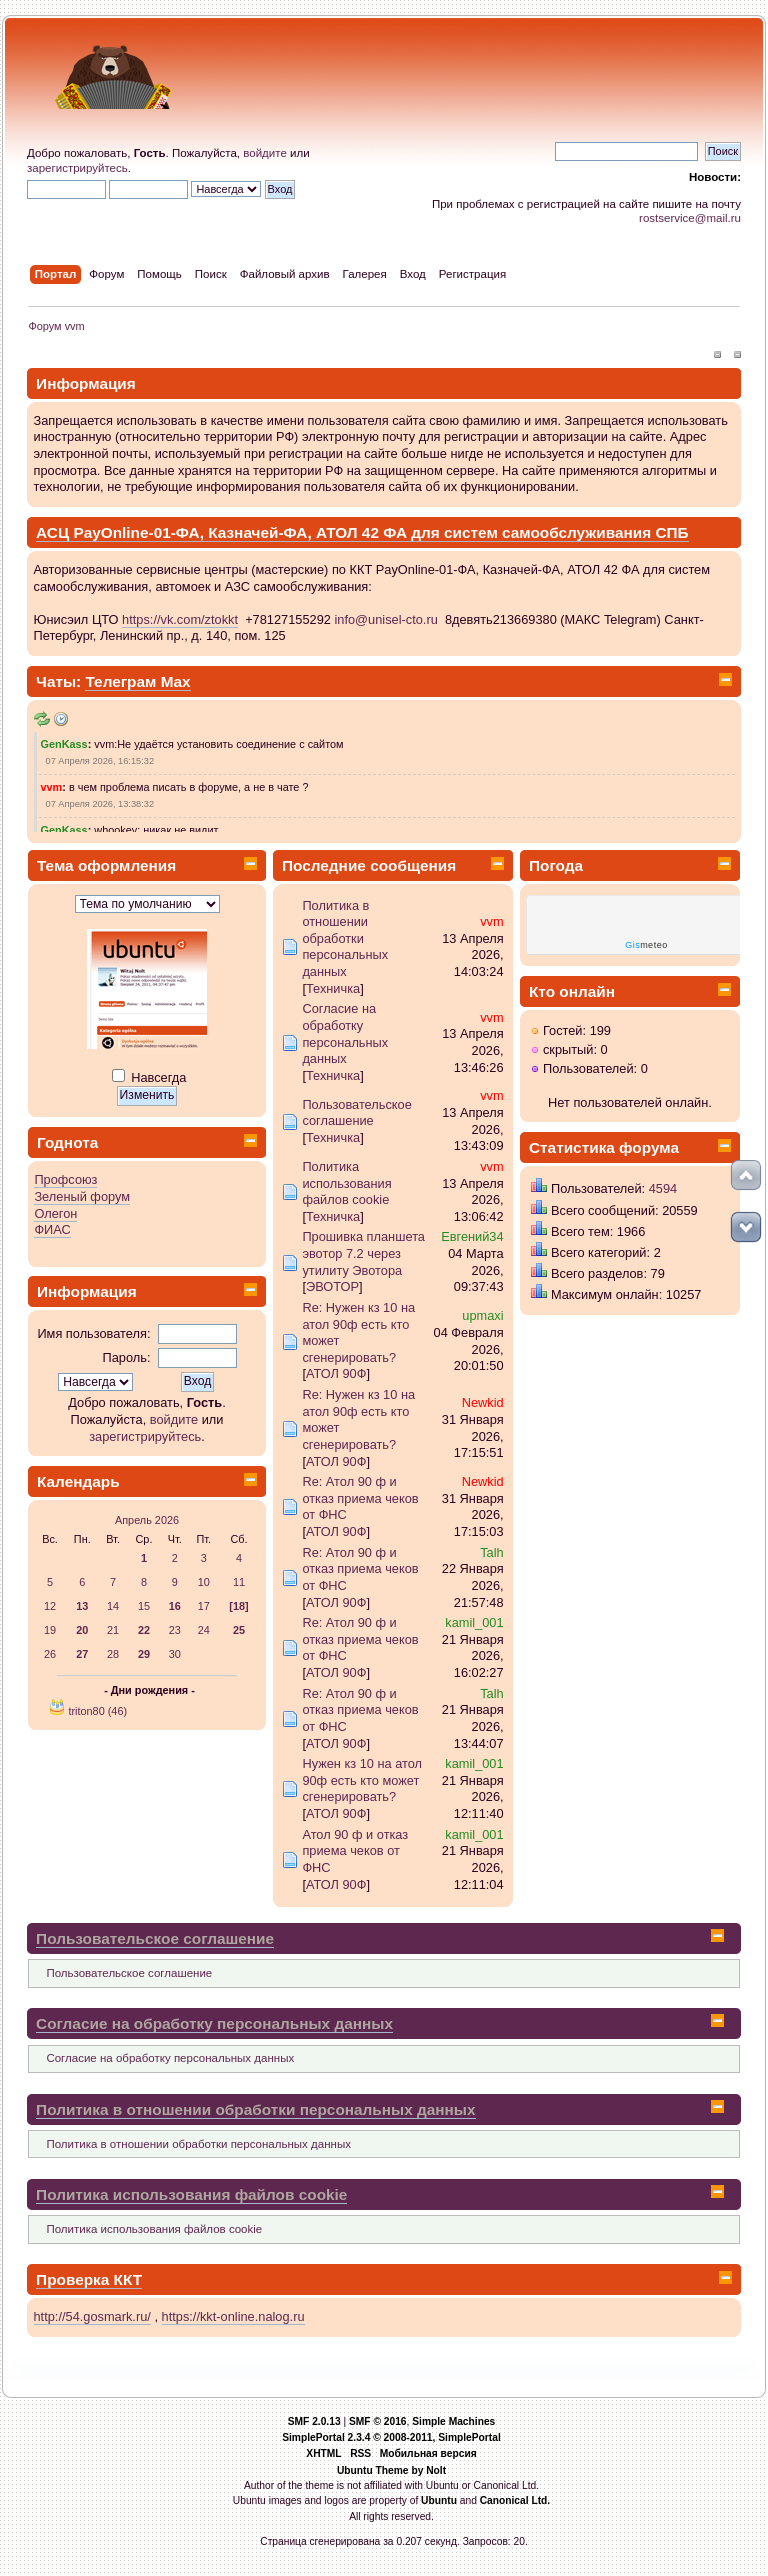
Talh (491, 1552)
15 (144, 1606)
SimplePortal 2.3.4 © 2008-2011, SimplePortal (391, 2437)
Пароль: (127, 1357)
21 (113, 1630)
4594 (663, 1188)
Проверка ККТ (89, 2279)
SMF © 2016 (378, 2421)
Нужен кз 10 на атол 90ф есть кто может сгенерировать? (362, 1780)
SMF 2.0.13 (314, 2421)
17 (204, 1606)
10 (204, 1582)
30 (175, 1654)
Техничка (333, 988)
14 (113, 1606)
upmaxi (482, 1315)
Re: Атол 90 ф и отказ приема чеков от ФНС (360, 1498)
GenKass (64, 744)
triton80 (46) (97, 1711)
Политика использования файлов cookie (346, 1183)
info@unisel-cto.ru (385, 619)
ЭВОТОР (332, 1286)
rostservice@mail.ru (690, 218)
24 (204, 1630)
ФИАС (52, 1229)
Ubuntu (439, 2500)
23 (175, 1630)
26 (50, 1654)
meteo (646, 945)
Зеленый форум (82, 1196)
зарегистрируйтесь (77, 168)
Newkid (483, 1402)
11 (239, 1582)
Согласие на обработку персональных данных (345, 1033)
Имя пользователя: (93, 1333)
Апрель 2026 (147, 1520)
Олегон (55, 1213)
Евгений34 (472, 1236)
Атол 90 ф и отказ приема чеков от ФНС (355, 1851)
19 (50, 1630)
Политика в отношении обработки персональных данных (345, 939)
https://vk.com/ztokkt (180, 619)
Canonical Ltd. (515, 2500)
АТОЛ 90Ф (336, 1373)
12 (50, 1606)
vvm (52, 787)
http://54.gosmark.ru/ (92, 2316)
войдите (265, 153)
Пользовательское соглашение (356, 1113)
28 (113, 1654)
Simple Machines (453, 2421)
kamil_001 (474, 1622)
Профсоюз (65, 1179)
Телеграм (122, 681)
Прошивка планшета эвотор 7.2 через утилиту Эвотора (363, 1253)
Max (176, 681)
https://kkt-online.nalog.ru (233, 2316)
